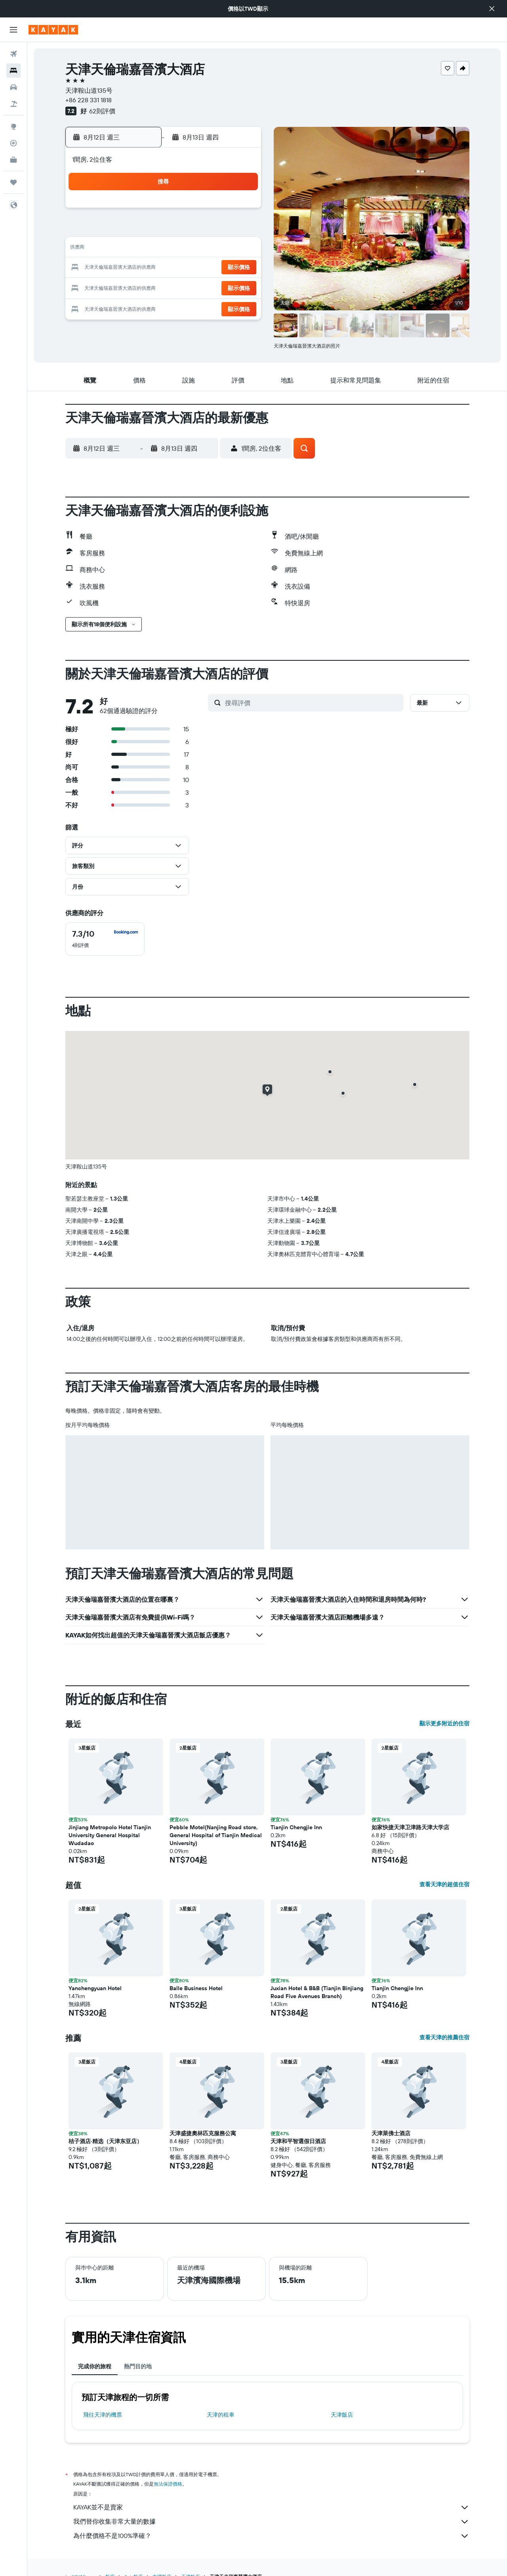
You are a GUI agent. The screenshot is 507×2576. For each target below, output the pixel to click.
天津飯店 (342, 2414)
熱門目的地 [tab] (138, 2366)
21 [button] (222, 268)
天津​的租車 (220, 2414)
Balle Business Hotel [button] (196, 1988)
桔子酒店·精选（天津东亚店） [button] (105, 2141)
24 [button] (145, 287)
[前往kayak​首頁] (53, 29)
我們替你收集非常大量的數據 (271, 2521)
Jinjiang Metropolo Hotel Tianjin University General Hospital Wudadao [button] (110, 1835)
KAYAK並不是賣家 (271, 2507)
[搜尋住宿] (13, 70)
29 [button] (240, 287)
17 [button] (145, 268)
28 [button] (221, 287)
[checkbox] (105, 939)
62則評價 (102, 111)
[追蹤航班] (13, 143)
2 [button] (126, 230)
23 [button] (126, 287)
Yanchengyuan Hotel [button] (95, 1988)
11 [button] (164, 249)
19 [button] (184, 268)
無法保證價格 (168, 2484)
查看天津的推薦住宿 (444, 2037)
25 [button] (164, 287)
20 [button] (202, 268)
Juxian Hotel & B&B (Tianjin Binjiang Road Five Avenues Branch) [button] (317, 1992)
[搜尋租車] (13, 87)
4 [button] (164, 230)
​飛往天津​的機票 (102, 2414)
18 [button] (165, 268)
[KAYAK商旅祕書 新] (13, 160)
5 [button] (183, 230)
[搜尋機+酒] (13, 104)
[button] (491, 8)
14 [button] (222, 249)
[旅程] (13, 182)
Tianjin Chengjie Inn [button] (296, 1827)
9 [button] (126, 249)
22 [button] (240, 268)
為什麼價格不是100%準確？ (271, 2536)
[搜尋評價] (312, 702)
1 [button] (240, 211)
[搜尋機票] (13, 54)
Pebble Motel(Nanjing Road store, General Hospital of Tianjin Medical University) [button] (216, 1835)
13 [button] (203, 249)
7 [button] (221, 230)
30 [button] (126, 306)
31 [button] (146, 306)
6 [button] (202, 230)
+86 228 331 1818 (88, 100)
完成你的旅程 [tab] (94, 2366)
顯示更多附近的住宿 (444, 1723)
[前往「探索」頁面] (13, 126)
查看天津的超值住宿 (444, 1884)
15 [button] (241, 249)
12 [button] (184, 249)
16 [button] (127, 268)
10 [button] (145, 249)
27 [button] (202, 287)
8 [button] (240, 230)
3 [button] (145, 230)
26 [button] (183, 287)
